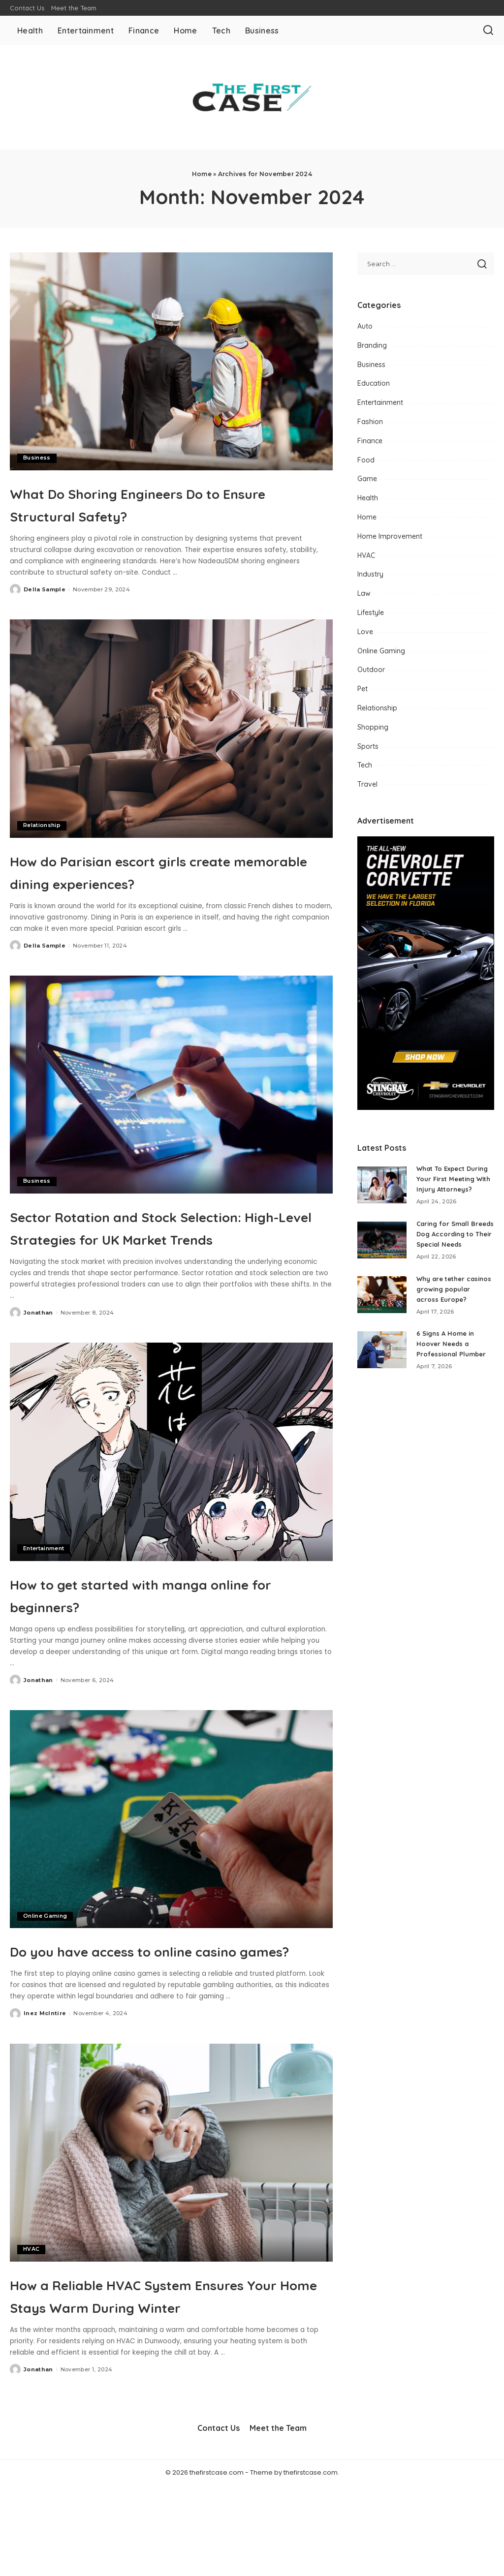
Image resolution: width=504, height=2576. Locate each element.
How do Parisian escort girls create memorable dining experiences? (143, 882)
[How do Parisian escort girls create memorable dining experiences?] (171, 728)
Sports (367, 746)
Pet (362, 688)
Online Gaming (45, 1961)
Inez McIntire (45, 2081)
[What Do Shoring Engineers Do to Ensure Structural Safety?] (171, 361)
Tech (364, 765)
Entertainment (43, 1594)
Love (365, 631)
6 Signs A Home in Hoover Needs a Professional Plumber (453, 1374)
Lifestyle (370, 612)
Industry (370, 574)
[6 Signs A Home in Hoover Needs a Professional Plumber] (382, 1380)
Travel (367, 784)
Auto (365, 326)
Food (366, 460)
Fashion (370, 421)
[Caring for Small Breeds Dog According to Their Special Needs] (382, 1255)
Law (364, 593)
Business (37, 458)
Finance (369, 440)
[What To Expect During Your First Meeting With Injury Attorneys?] (382, 1190)
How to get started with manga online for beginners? (161, 1638)
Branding (372, 345)
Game (367, 478)
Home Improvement (389, 536)
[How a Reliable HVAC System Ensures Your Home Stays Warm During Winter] (171, 2221)
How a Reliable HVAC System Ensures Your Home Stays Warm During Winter (164, 2373)
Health (367, 497)
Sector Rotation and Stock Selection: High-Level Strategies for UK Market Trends (163, 1260)
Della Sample (44, 589)
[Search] (488, 30)
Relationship (42, 825)
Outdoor (371, 669)
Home (202, 174)
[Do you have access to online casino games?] (171, 1864)
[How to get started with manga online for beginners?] (171, 1497)
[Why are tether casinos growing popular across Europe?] (382, 1320)
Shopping (372, 727)
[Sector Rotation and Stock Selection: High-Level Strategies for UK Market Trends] (171, 1107)
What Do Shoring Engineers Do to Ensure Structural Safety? (169, 502)
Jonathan (38, 1357)
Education (373, 383)
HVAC (31, 2317)
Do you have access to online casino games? (149, 2005)
